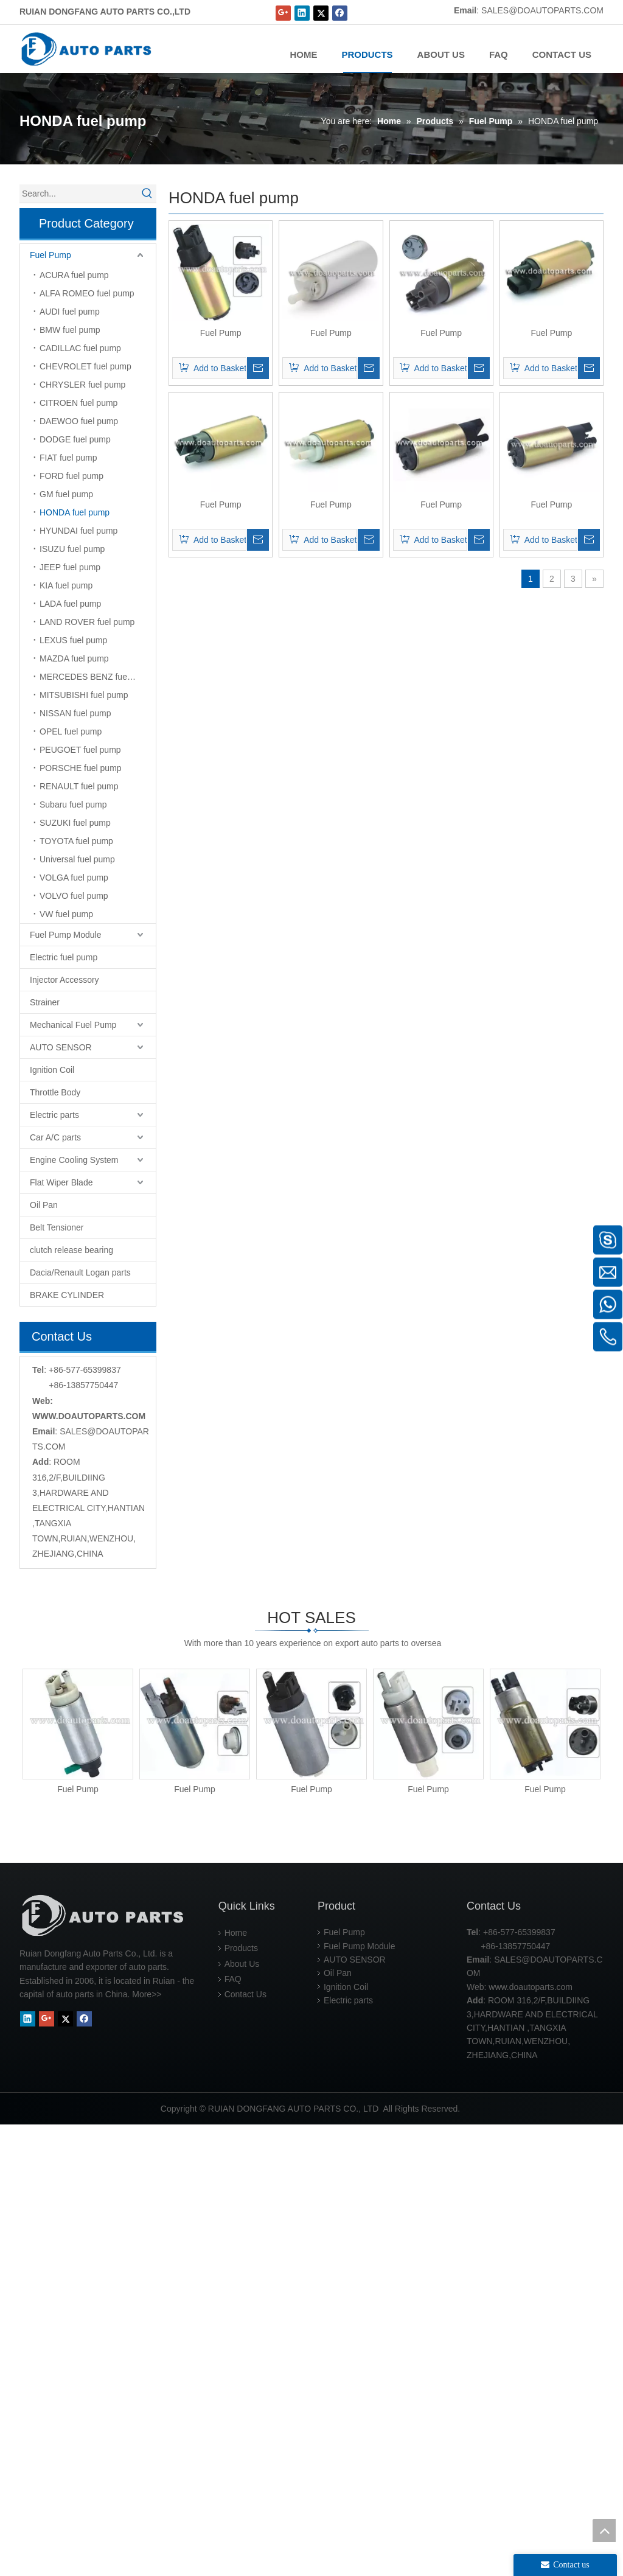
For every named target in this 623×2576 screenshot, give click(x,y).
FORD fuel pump (71, 476)
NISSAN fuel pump (75, 713)
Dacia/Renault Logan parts (80, 1272)
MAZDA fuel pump (74, 658)
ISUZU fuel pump (72, 549)
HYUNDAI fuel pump (78, 531)
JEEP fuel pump (70, 567)
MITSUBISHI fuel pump (84, 695)
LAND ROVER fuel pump (87, 622)
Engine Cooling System (74, 1160)
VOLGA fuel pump (74, 877)
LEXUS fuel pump (73, 640)
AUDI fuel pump (70, 311)
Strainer (45, 1002)
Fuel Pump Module (66, 935)
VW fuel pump (66, 914)
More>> (146, 2446)
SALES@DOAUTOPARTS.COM (542, 10)
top (604, 2530)
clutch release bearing (71, 1250)
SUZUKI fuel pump (75, 823)
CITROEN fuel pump (78, 403)
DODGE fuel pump (75, 439)
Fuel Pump (50, 255)
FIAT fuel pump (68, 457)
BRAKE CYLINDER (67, 1295)
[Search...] (78, 193)
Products (241, 2400)
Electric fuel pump (63, 957)
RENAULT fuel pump (79, 786)
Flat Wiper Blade (61, 1182)
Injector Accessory (64, 980)
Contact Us (245, 2446)
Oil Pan (44, 1205)
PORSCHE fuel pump (81, 768)
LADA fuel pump (70, 604)
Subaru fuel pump (73, 804)
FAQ (233, 2430)
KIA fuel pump (66, 585)
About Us (242, 2415)
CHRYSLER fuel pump (82, 384)
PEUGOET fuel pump (80, 750)
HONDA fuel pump (75, 512)
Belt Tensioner (56, 1227)
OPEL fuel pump (71, 731)
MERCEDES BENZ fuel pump (96, 677)
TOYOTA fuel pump (76, 841)
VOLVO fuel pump (74, 896)
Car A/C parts (55, 1137)
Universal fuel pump (77, 859)
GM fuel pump (66, 494)
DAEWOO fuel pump (79, 421)
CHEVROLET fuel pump (85, 366)
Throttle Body (55, 1092)
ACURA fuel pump (74, 275)
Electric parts (54, 1115)
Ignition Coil (52, 1070)
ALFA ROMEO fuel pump (87, 293)
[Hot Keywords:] (147, 193)
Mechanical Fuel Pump (73, 1025)
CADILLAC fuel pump (80, 348)
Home (235, 2384)
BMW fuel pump (70, 330)
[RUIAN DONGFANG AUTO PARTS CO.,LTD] (104, 2367)
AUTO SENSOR (61, 1047)
